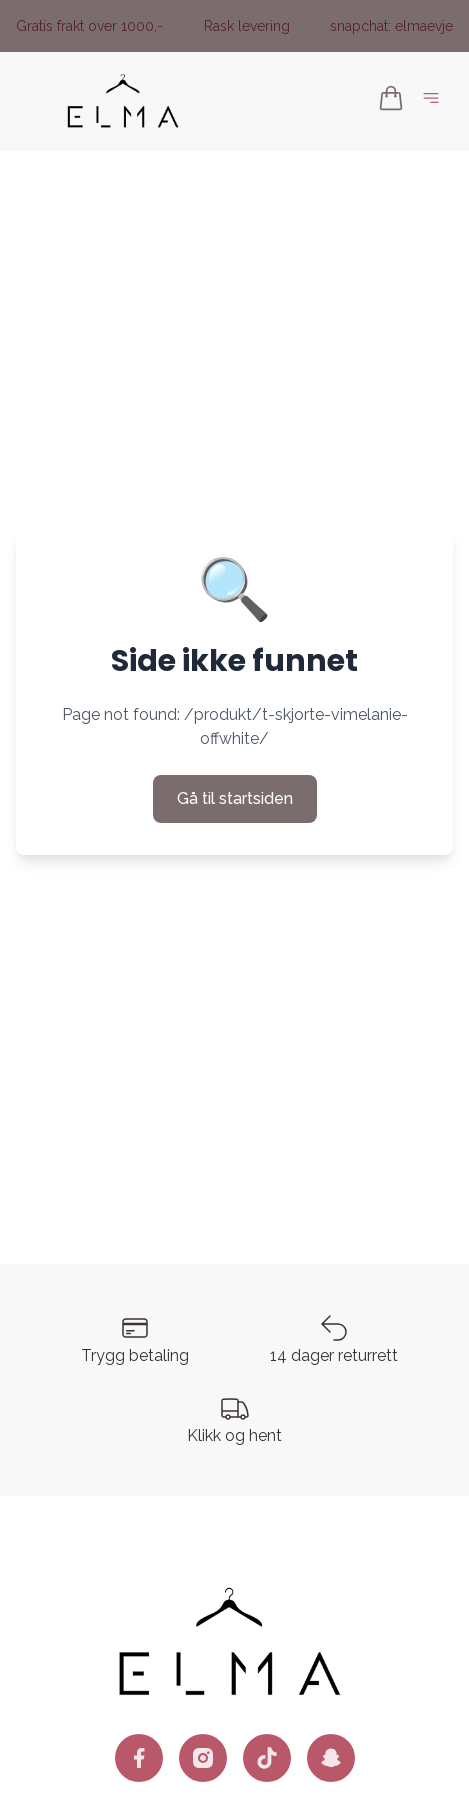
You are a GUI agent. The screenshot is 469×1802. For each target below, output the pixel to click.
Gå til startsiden (235, 798)
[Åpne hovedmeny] (435, 101)
